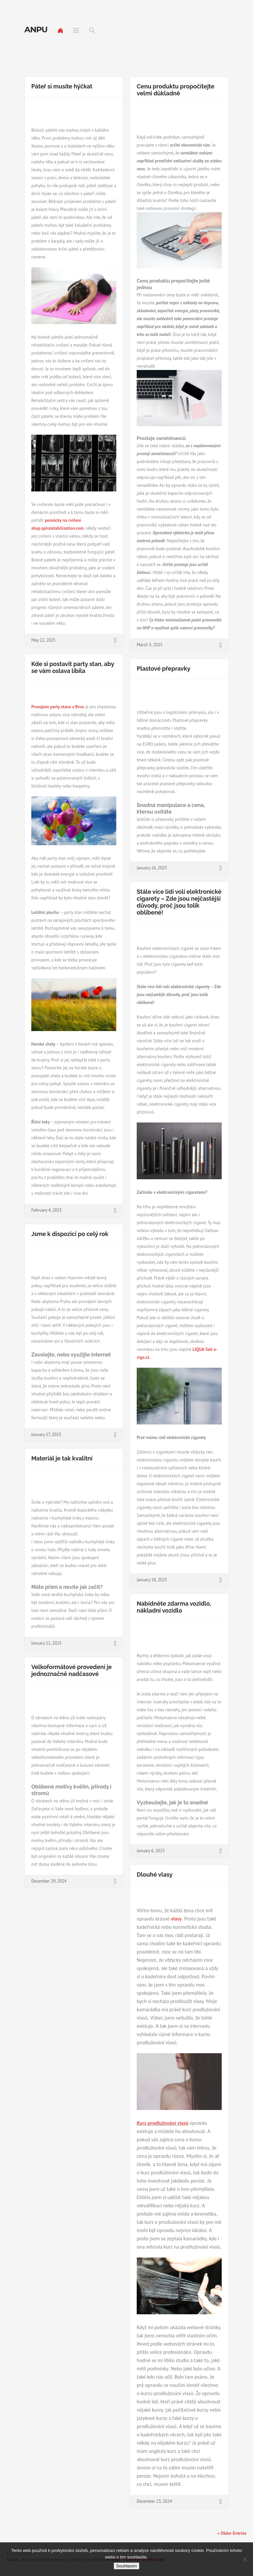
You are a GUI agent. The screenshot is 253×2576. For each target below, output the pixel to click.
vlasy (176, 1919)
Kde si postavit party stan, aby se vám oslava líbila (72, 667)
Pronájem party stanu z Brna (57, 707)
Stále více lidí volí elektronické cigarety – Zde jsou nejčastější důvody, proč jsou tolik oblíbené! (179, 902)
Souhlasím (126, 2565)
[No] (244, 2559)
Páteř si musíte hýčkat (61, 86)
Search (92, 30)
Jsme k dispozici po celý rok (69, 1233)
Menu (76, 30)
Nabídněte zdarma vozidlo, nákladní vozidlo (174, 1607)
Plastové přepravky (163, 668)
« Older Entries (231, 2533)
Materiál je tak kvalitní (62, 1458)
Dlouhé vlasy (155, 1874)
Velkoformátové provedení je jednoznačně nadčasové (71, 1670)
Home (60, 30)
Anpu (35, 29)
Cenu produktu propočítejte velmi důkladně (175, 90)
